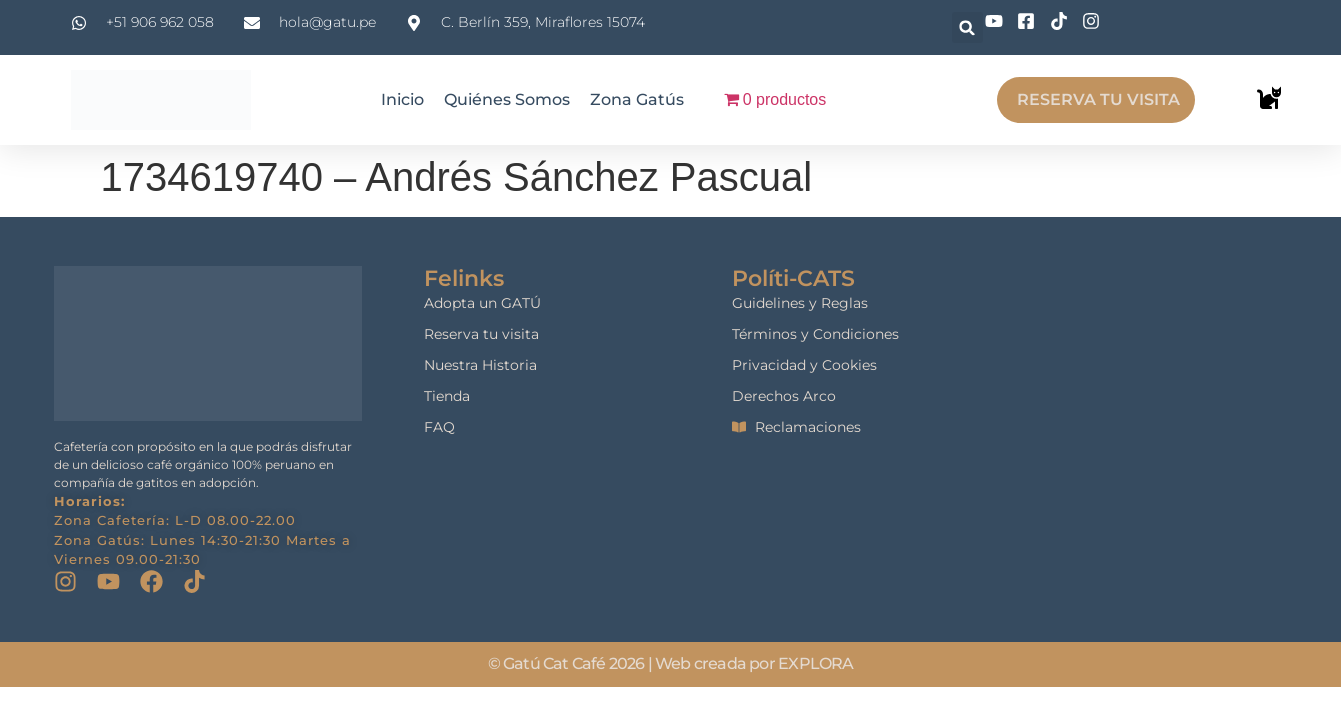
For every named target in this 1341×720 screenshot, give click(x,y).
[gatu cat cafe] (1164, 388)
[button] (967, 27)
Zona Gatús (637, 99)
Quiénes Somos (507, 99)
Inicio (402, 99)
